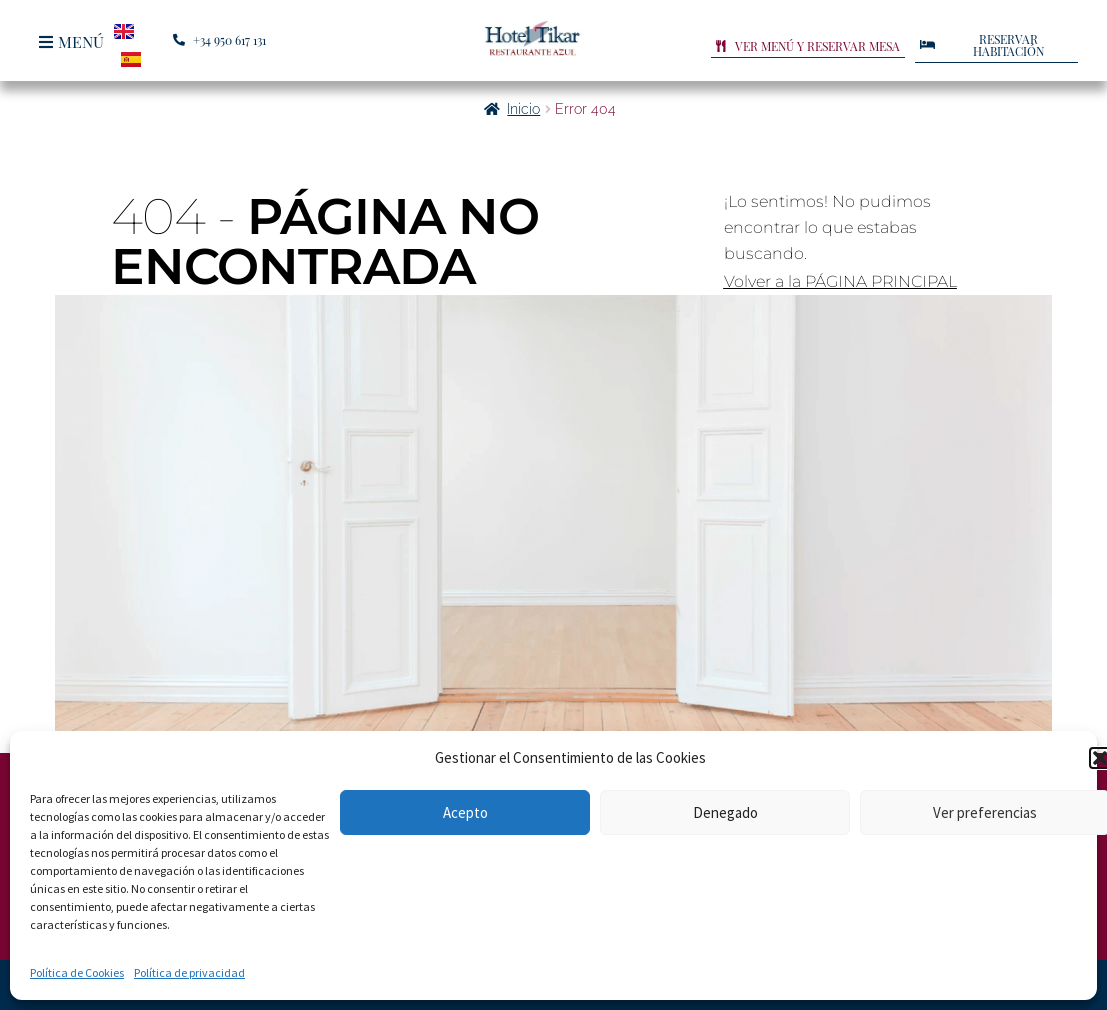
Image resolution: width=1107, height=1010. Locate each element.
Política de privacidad (189, 972)
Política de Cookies (77, 972)
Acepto (465, 812)
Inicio (523, 109)
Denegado (725, 812)
